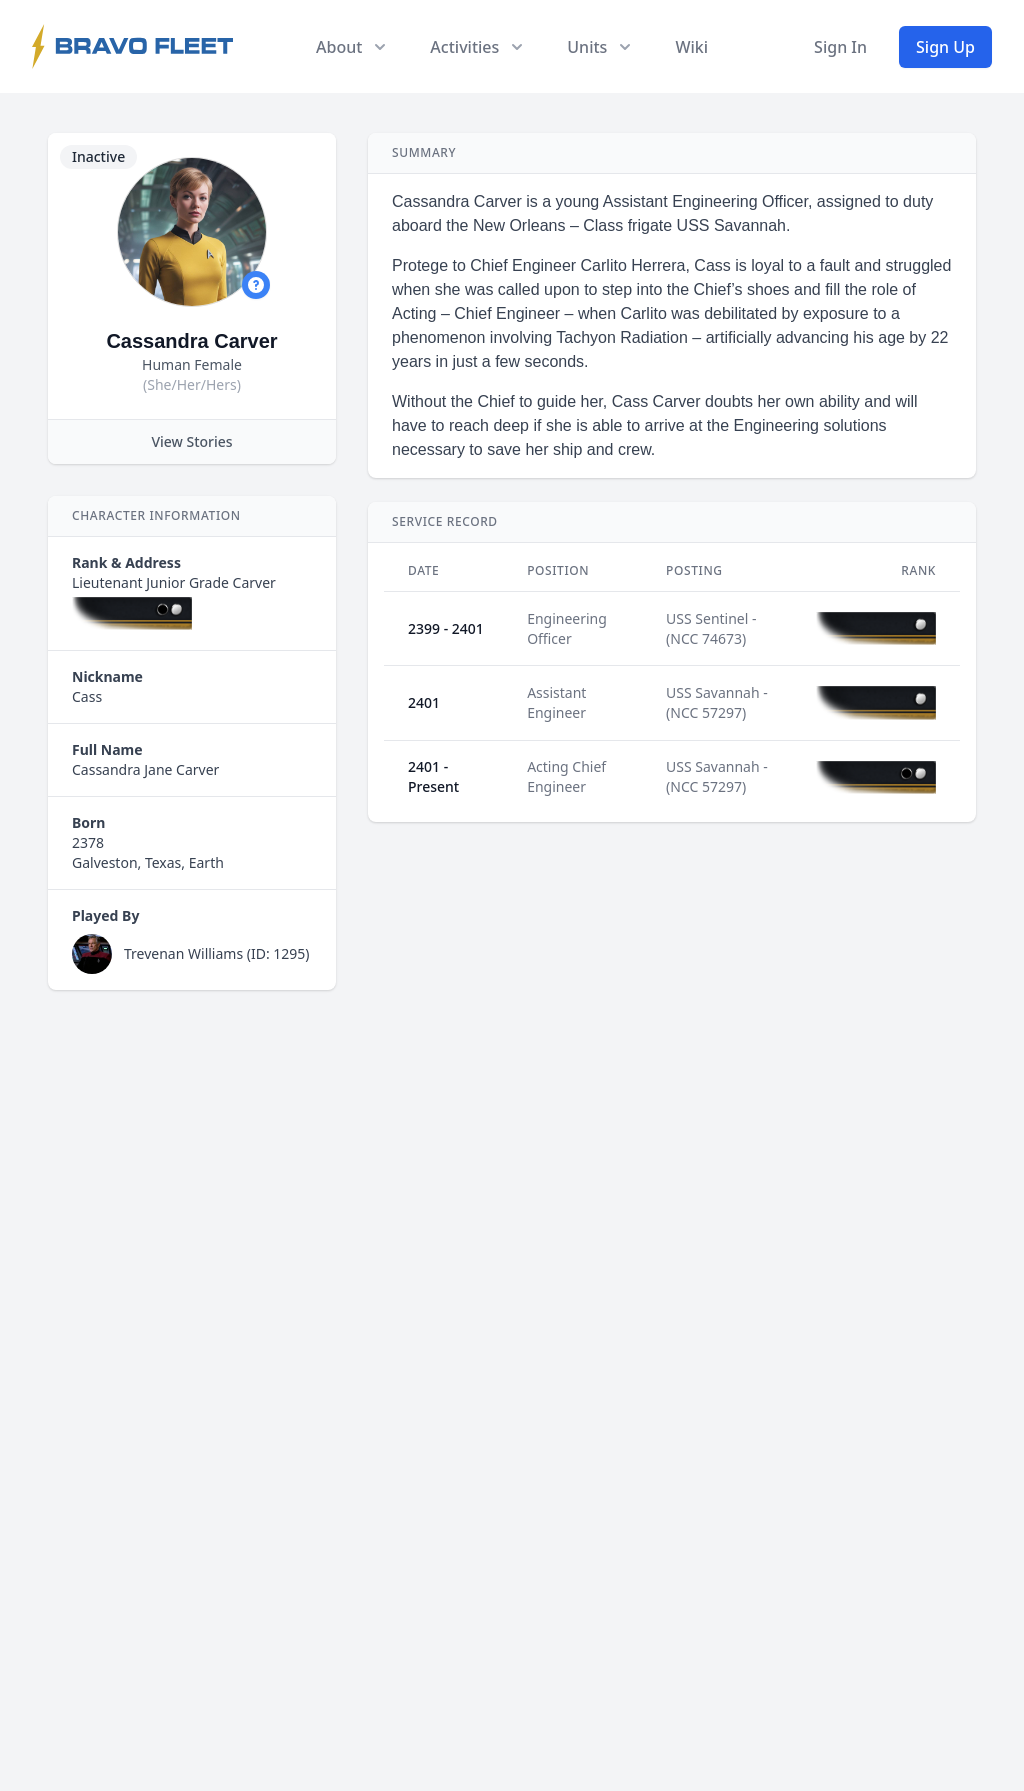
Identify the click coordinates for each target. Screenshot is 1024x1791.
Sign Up (945, 47)
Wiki (691, 47)
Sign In (840, 47)
